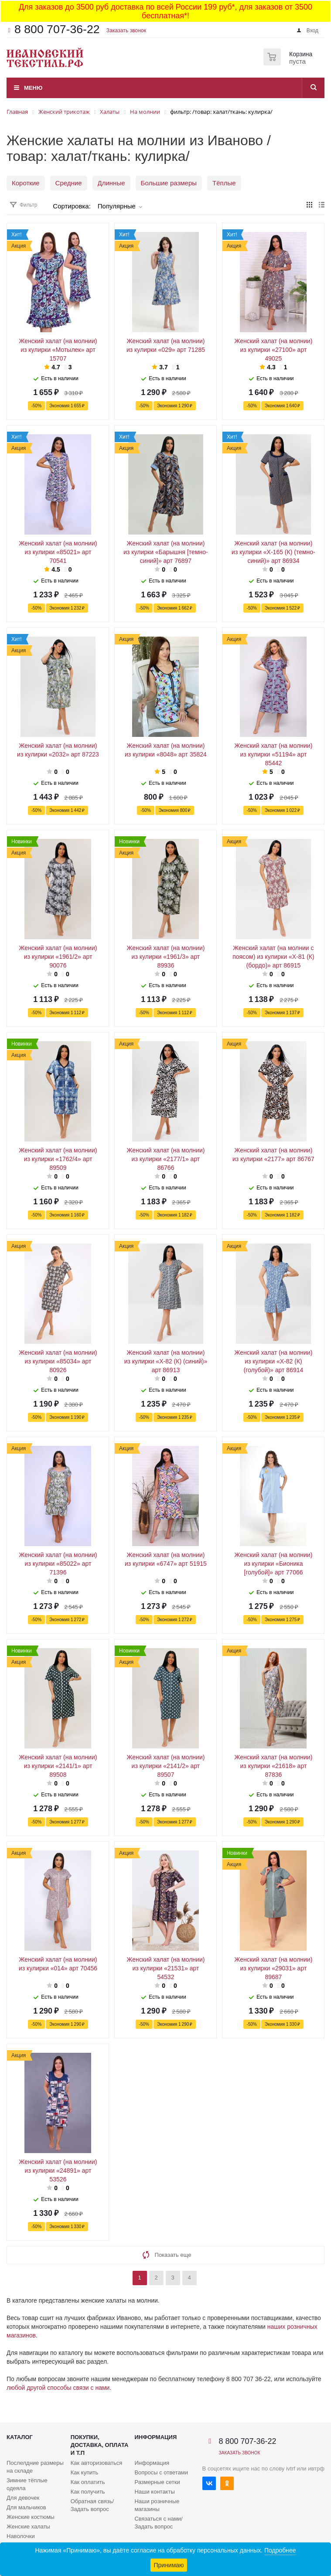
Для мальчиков (26, 2507)
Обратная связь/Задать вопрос (92, 2505)
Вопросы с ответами (161, 2472)
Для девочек (23, 2497)
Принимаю (169, 2565)
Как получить (88, 2491)
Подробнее (280, 2550)
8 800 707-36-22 (57, 29)
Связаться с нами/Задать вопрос (158, 2522)
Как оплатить (88, 2482)
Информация (155, 2437)
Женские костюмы (31, 2517)
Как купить (84, 2472)
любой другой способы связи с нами (58, 2387)
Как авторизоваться (97, 2463)
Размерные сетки (157, 2482)
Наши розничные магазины (156, 2505)
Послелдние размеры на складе (35, 2467)
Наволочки (21, 2536)
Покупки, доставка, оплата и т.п (100, 2445)
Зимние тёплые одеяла (27, 2484)
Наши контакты (154, 2491)
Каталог (20, 2437)
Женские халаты (28, 2526)
